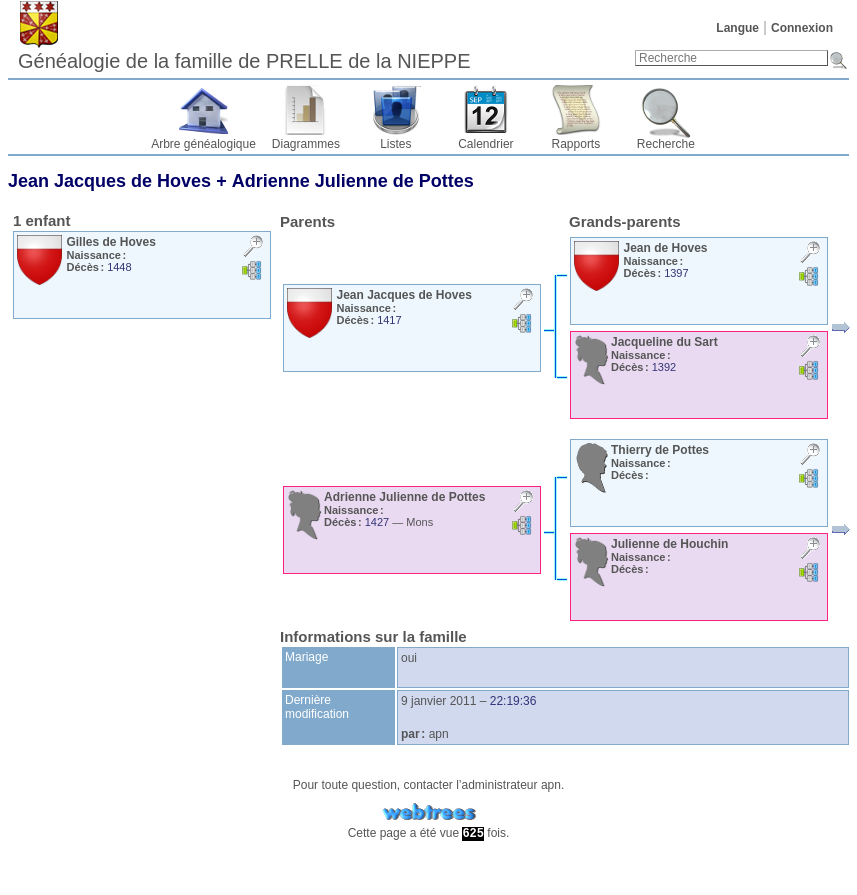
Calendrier (485, 144)
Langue (737, 28)
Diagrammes (306, 144)
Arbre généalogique (203, 144)
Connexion (802, 28)
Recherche (666, 144)
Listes (395, 144)
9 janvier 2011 (438, 701)
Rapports (576, 144)
